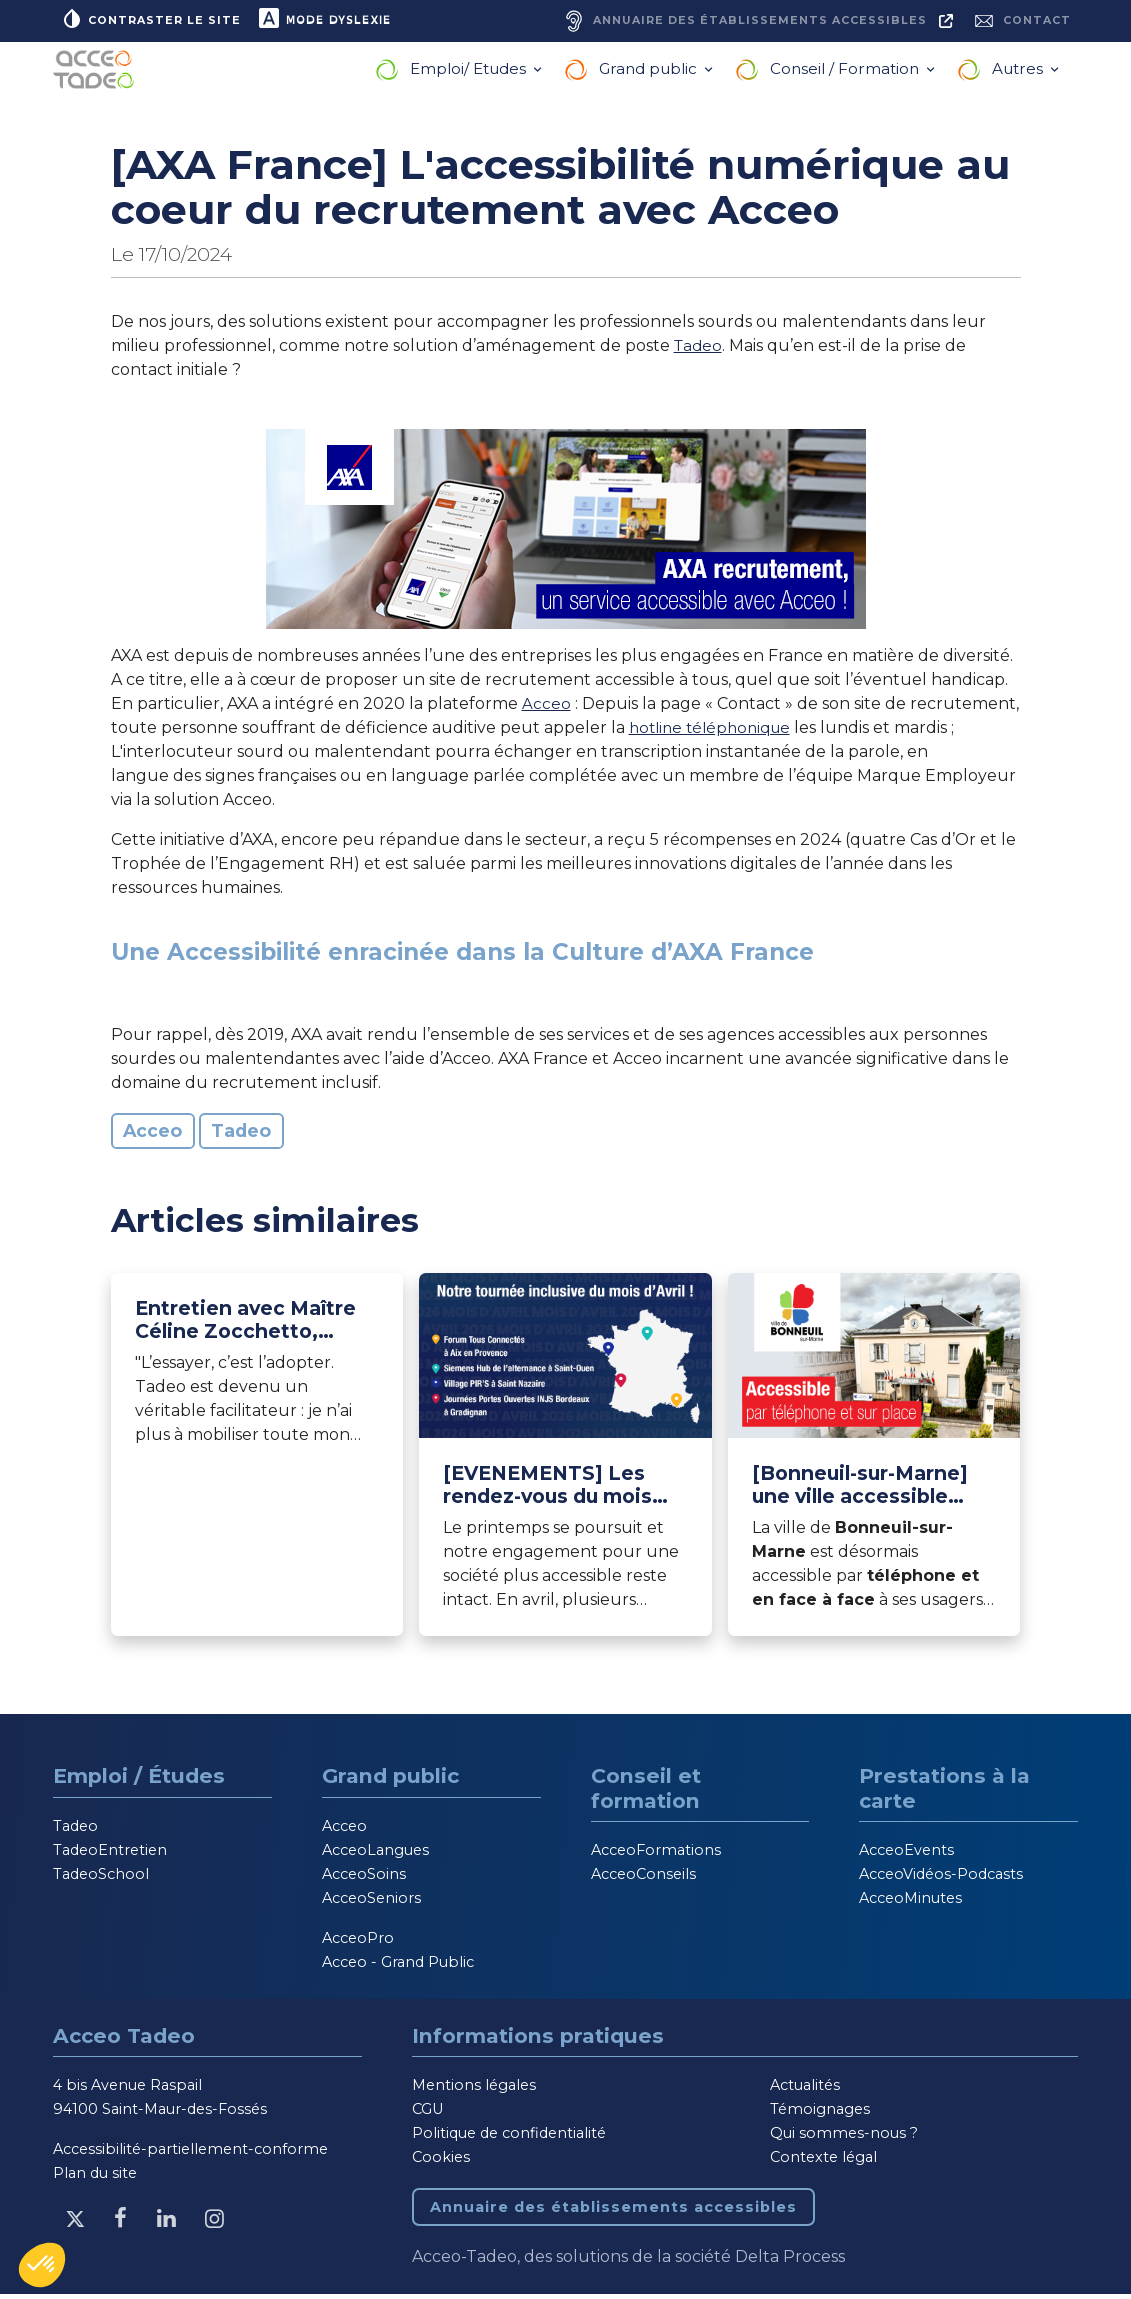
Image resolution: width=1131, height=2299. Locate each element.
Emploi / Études (139, 1779)
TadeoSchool (101, 1878)
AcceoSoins (364, 1878)
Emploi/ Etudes (470, 73)
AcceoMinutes (910, 1903)
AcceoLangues (375, 1854)
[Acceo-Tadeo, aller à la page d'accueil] (98, 74)
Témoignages (820, 2114)
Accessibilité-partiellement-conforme (190, 2154)
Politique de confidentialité (509, 2138)
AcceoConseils (643, 1879)
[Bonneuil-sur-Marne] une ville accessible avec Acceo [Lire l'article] (860, 1489)
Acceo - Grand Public (398, 1966)
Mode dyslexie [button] (332, 20)
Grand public (650, 73)
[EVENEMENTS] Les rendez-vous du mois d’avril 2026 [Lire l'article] (547, 1489)
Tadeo (699, 349)
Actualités (805, 2090)
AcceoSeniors (371, 1902)
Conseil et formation (646, 1792)
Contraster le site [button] (152, 20)
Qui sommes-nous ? (844, 2138)
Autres (1019, 73)
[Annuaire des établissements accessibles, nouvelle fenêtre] (745, 23)
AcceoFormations (656, 1855)
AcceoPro (358, 1942)
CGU (427, 2114)
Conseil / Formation (846, 73)
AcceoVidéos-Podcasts (941, 1879)
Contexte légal (823, 2162)
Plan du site (95, 2178)
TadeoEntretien (110, 1854)
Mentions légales (474, 2090)
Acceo (546, 707)
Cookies (441, 2162)
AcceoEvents (906, 1855)
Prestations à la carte (944, 1792)
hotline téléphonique (715, 731)
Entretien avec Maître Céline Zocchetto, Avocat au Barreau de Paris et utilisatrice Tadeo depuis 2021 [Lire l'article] (245, 1325)
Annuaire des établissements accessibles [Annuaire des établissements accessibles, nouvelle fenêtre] (613, 2212)
